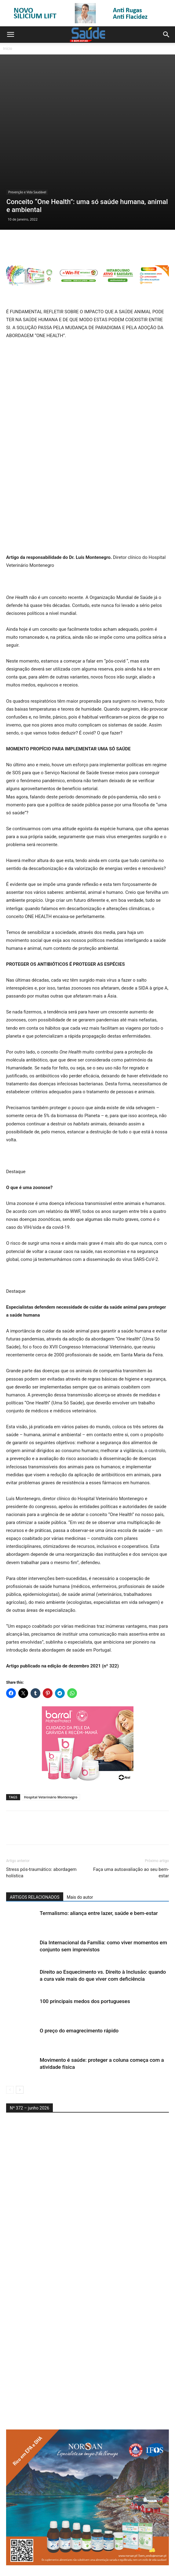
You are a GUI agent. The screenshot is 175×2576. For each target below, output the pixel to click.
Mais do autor (80, 1838)
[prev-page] (10, 2031)
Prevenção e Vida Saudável (27, 133)
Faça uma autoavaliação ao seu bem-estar (131, 1814)
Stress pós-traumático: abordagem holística (41, 1814)
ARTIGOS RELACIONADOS (35, 1838)
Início (7, 48)
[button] (10, 34)
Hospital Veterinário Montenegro (51, 1738)
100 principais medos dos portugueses (85, 1942)
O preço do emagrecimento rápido (79, 1972)
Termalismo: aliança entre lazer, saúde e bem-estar (99, 1854)
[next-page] (20, 2031)
